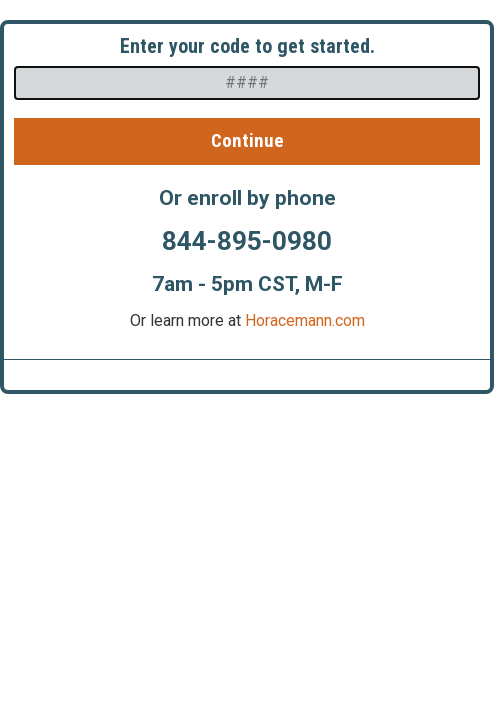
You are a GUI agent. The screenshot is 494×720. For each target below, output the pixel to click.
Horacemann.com (305, 320)
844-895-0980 (247, 241)
